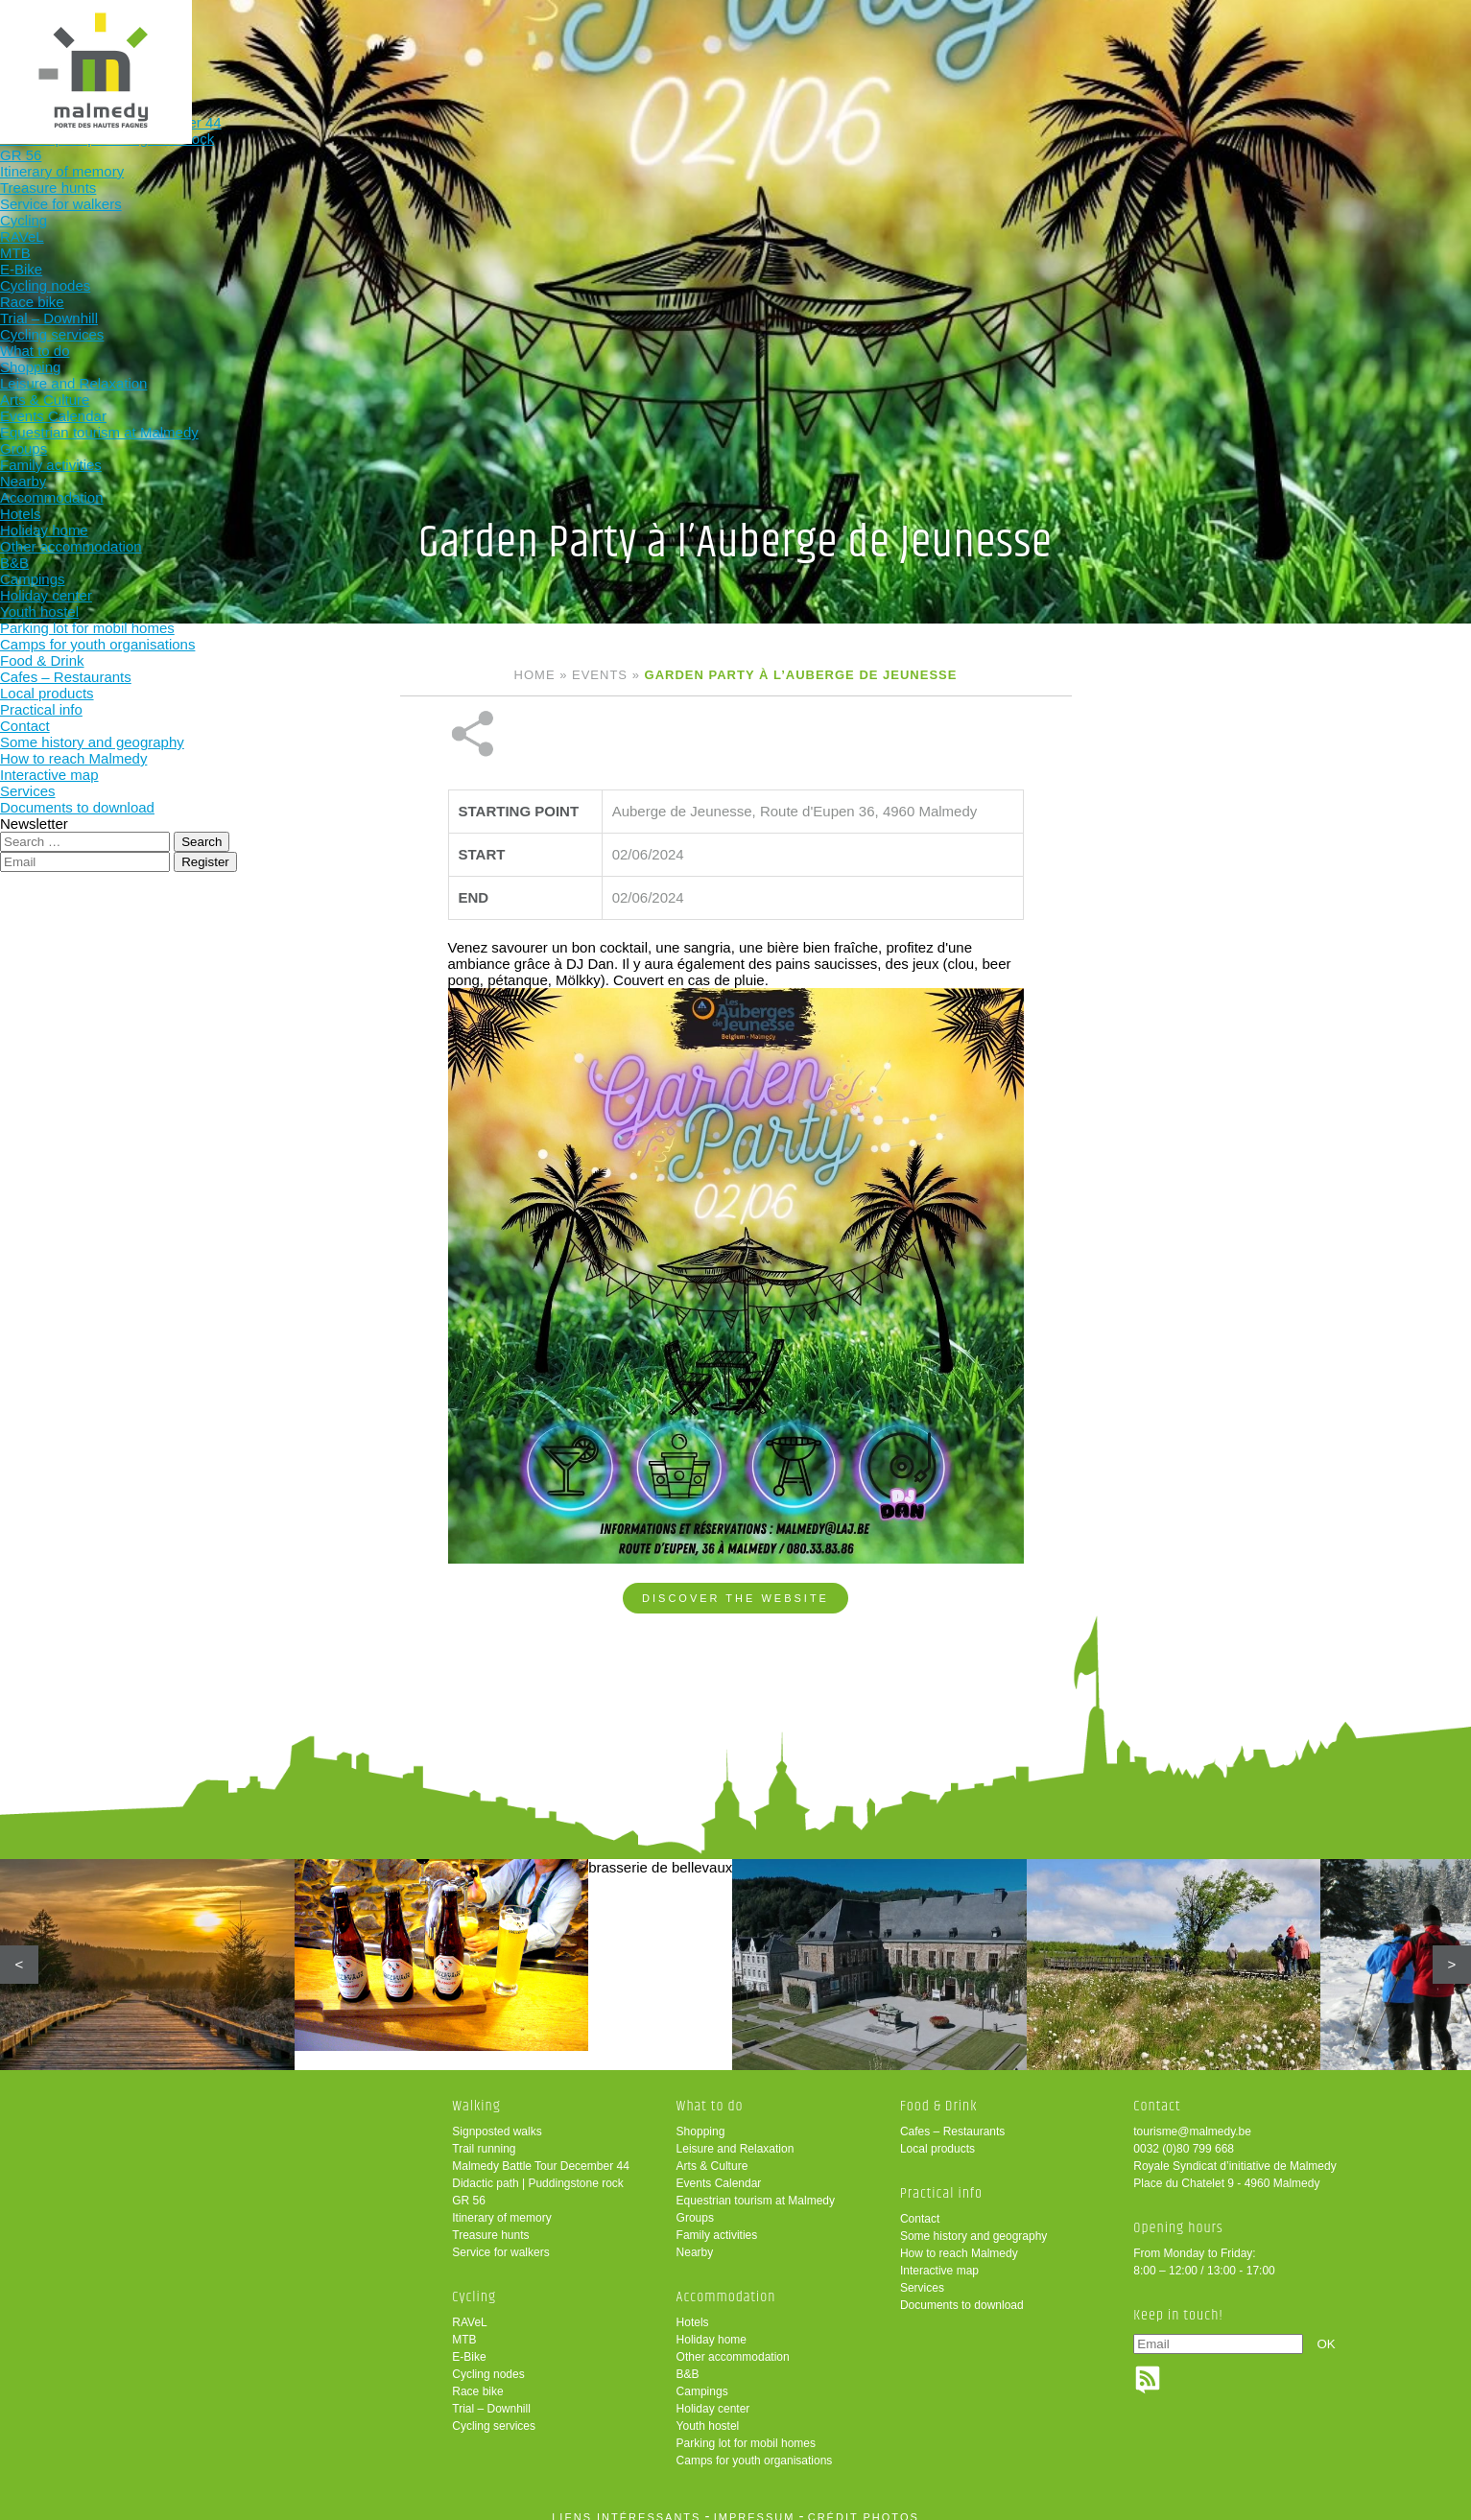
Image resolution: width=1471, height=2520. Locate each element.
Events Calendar (719, 2170)
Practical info (1120, 45)
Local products (937, 2135)
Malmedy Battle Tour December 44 (540, 2152)
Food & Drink (995, 45)
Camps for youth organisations (754, 2447)
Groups (695, 2204)
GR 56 (469, 2187)
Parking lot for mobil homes (746, 2430)
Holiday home (711, 2326)
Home (535, 675)
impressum (754, 2503)
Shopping (700, 2118)
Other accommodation (733, 2343)
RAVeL (469, 2309)
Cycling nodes (488, 2360)
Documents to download (962, 2291)
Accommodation (869, 45)
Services (922, 2274)
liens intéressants (626, 2503)
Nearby (695, 2239)
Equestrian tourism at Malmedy (755, 2187)
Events (600, 675)
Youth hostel (708, 2412)
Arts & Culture (712, 2152)
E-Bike (469, 2343)
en (1397, 31)
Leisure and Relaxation (735, 2135)
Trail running (483, 2135)
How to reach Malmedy (959, 2240)
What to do (743, 45)
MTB (464, 2326)
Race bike (477, 2378)
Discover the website (735, 1534)
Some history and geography (973, 2222)
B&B (688, 2360)
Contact (919, 2205)
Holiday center (713, 2395)
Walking (491, 45)
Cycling (618, 45)
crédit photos (863, 2503)
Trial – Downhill (491, 2395)
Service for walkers (500, 2239)
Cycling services (493, 2412)
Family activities (717, 2221)
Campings (702, 2378)
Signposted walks (496, 2118)
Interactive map (939, 2257)
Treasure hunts (490, 2221)
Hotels (692, 2309)
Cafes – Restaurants (952, 2118)
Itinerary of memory (501, 2204)
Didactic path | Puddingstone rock (538, 2170)
